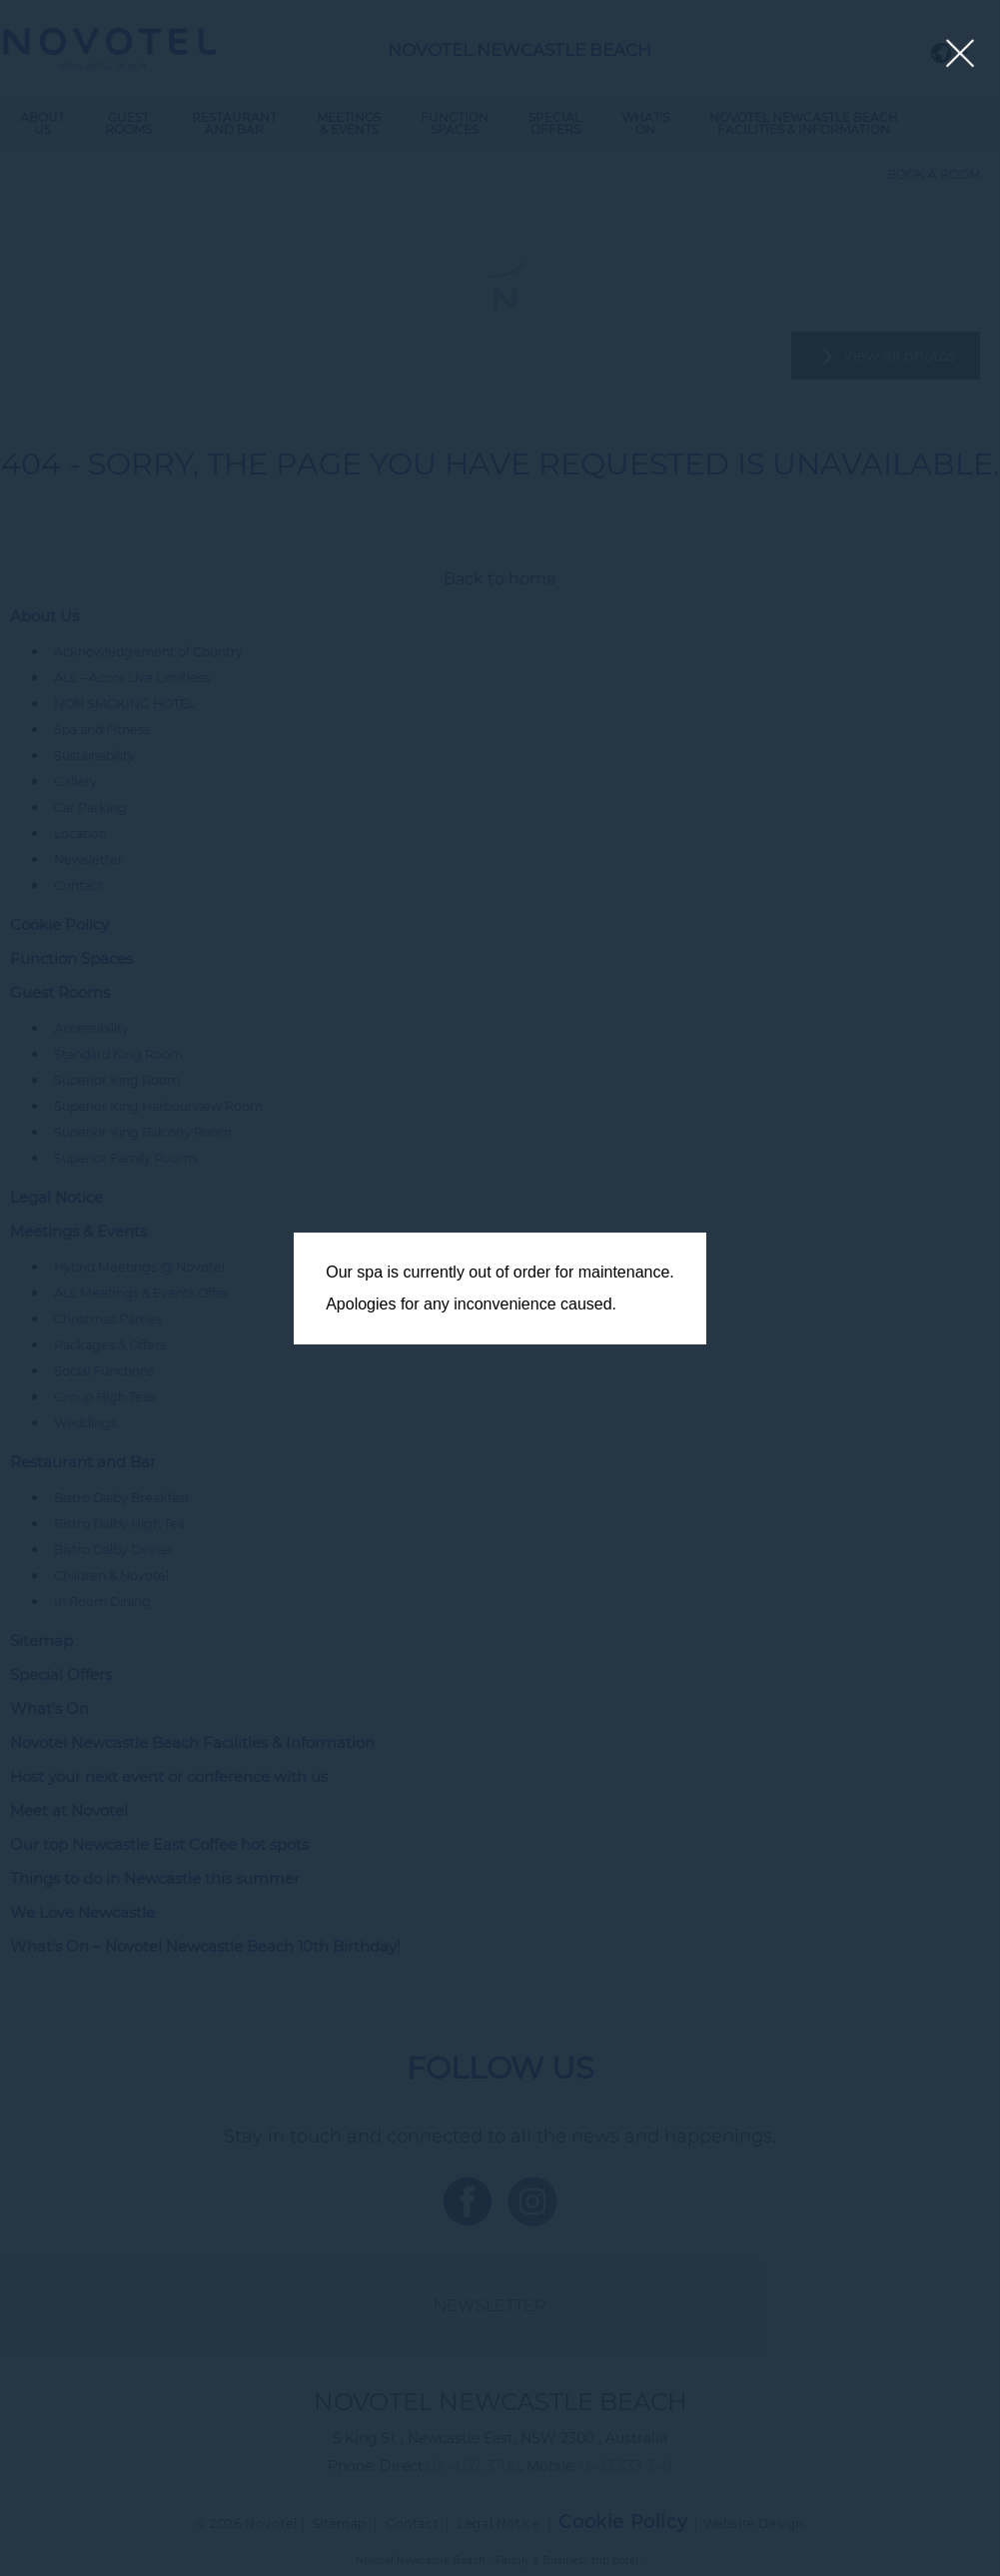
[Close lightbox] (960, 54)
